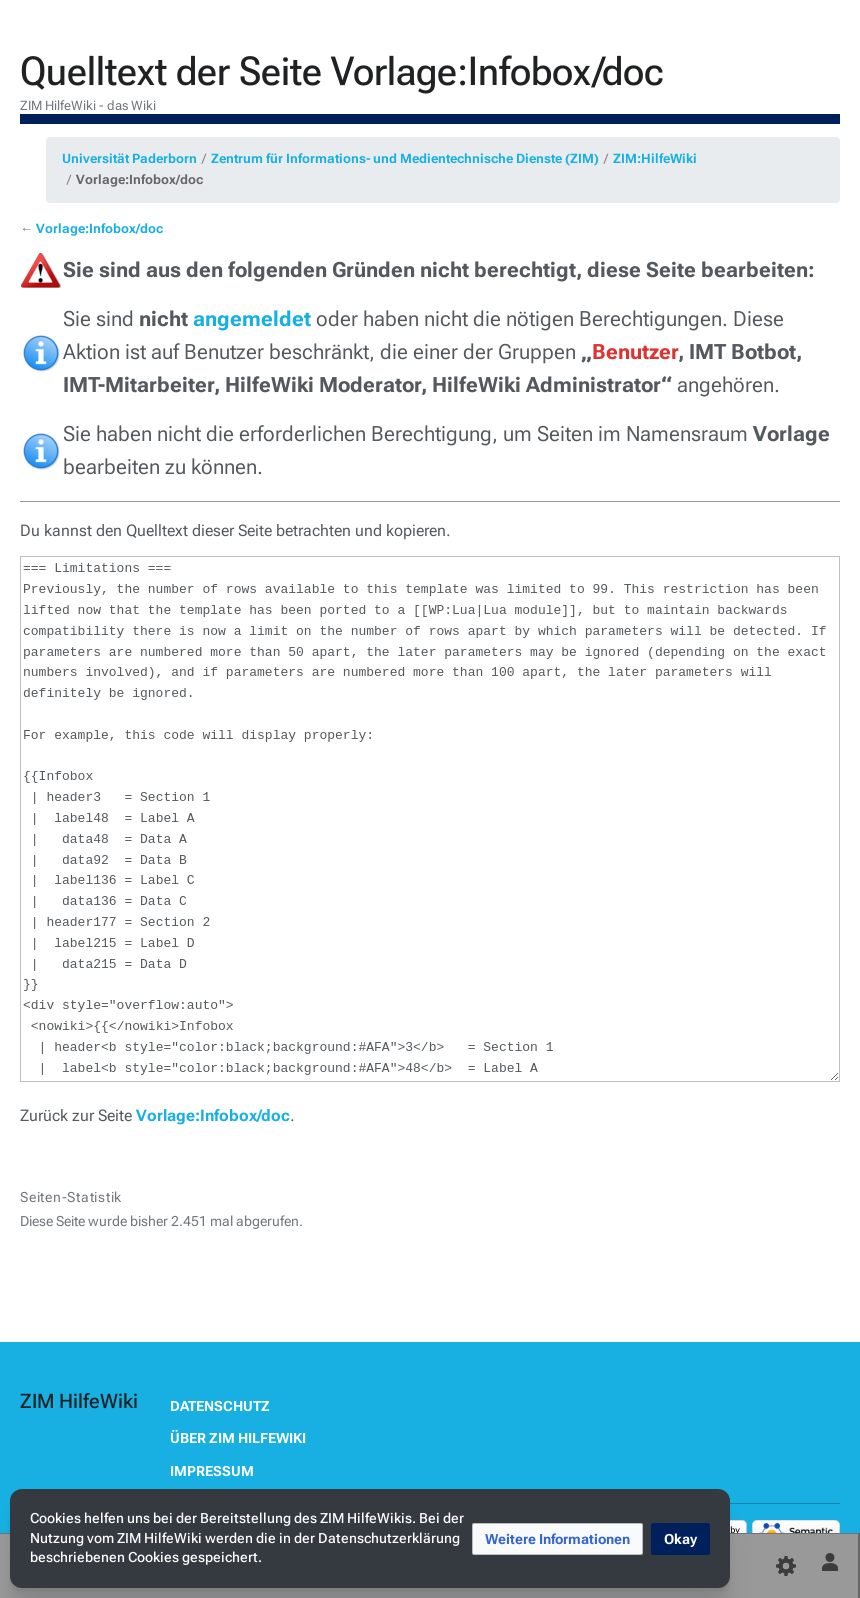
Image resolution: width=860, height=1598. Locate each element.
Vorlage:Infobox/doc (139, 179)
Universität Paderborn (129, 158)
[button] (557, 1539)
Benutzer (635, 352)
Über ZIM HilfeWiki (238, 1438)
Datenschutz (220, 1406)
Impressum (212, 1471)
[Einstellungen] (786, 1566)
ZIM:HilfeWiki (655, 158)
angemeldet (252, 319)
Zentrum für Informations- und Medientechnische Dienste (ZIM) (405, 158)
